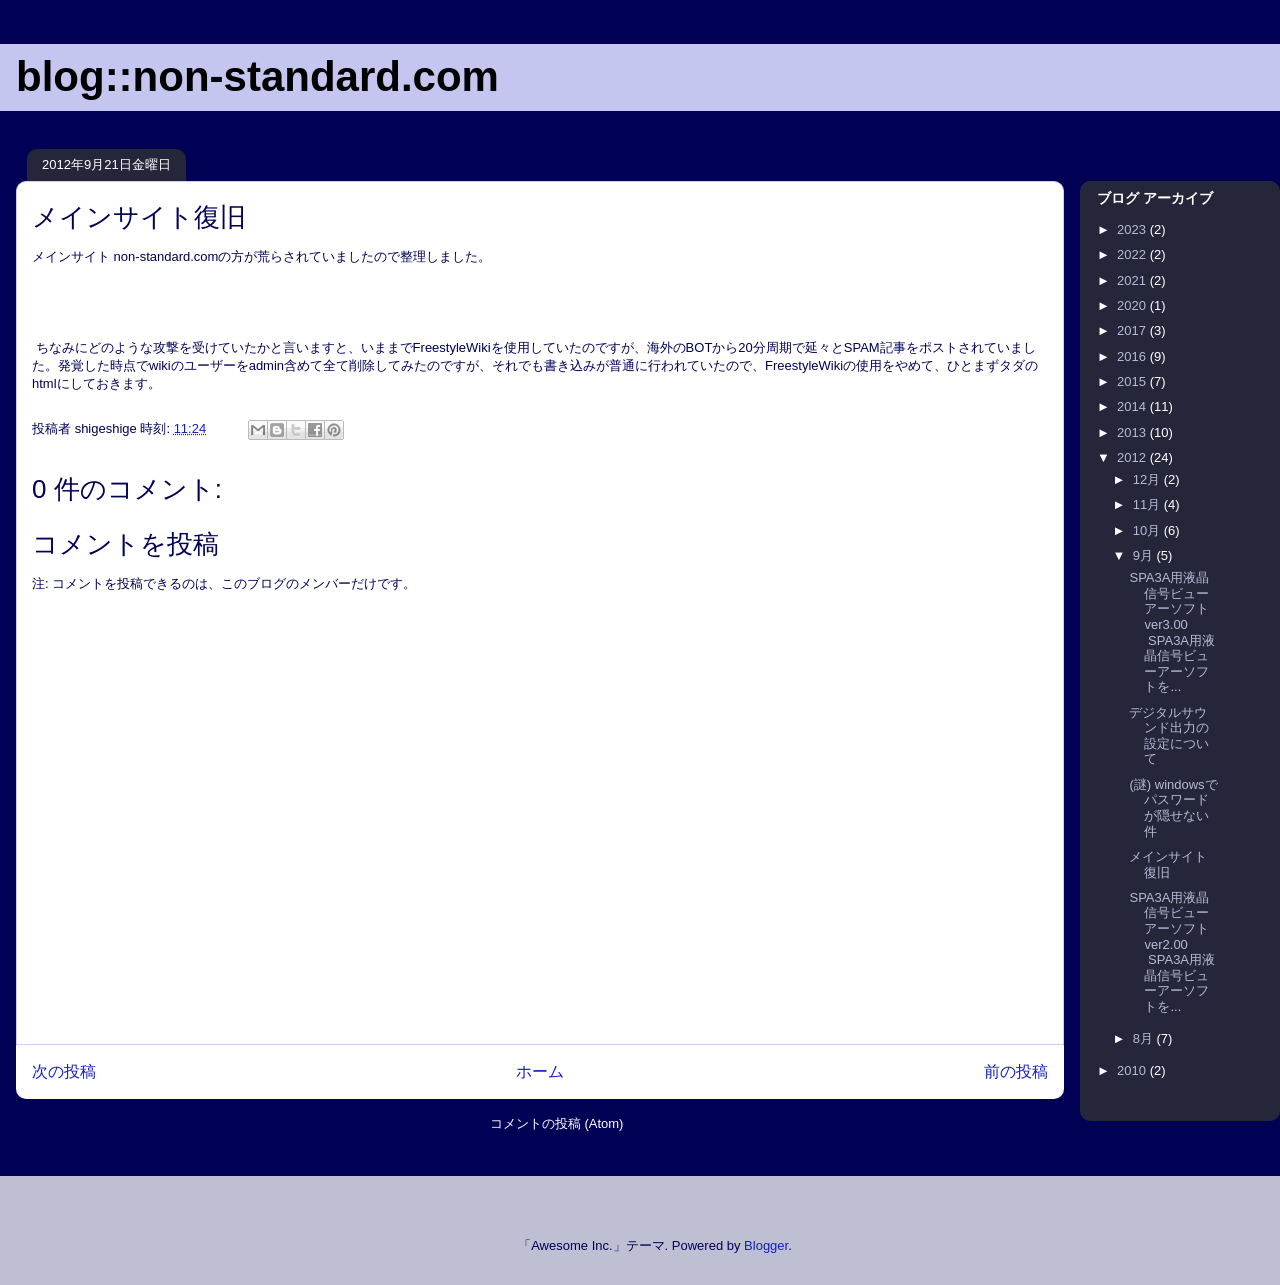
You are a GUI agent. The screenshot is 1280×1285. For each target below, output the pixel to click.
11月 (1148, 504)
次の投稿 (64, 1071)
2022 (1133, 254)
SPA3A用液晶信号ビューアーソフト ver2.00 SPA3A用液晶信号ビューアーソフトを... (1172, 952)
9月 (1145, 555)
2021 (1133, 280)
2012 (1133, 457)
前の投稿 (1016, 1071)
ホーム (540, 1071)
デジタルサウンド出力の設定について (1169, 736)
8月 (1145, 1038)
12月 (1148, 479)
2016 (1133, 356)
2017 (1133, 330)
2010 (1133, 1070)
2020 (1133, 305)
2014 (1133, 406)
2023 (1133, 229)
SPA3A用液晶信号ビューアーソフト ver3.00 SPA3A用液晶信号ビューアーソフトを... (1172, 632)
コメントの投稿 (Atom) (557, 1123)
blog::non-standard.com (257, 76)
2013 (1133, 432)
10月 (1148, 530)
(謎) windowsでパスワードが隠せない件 (1173, 808)
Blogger (766, 1245)
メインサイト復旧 (1168, 864)
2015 (1133, 381)
